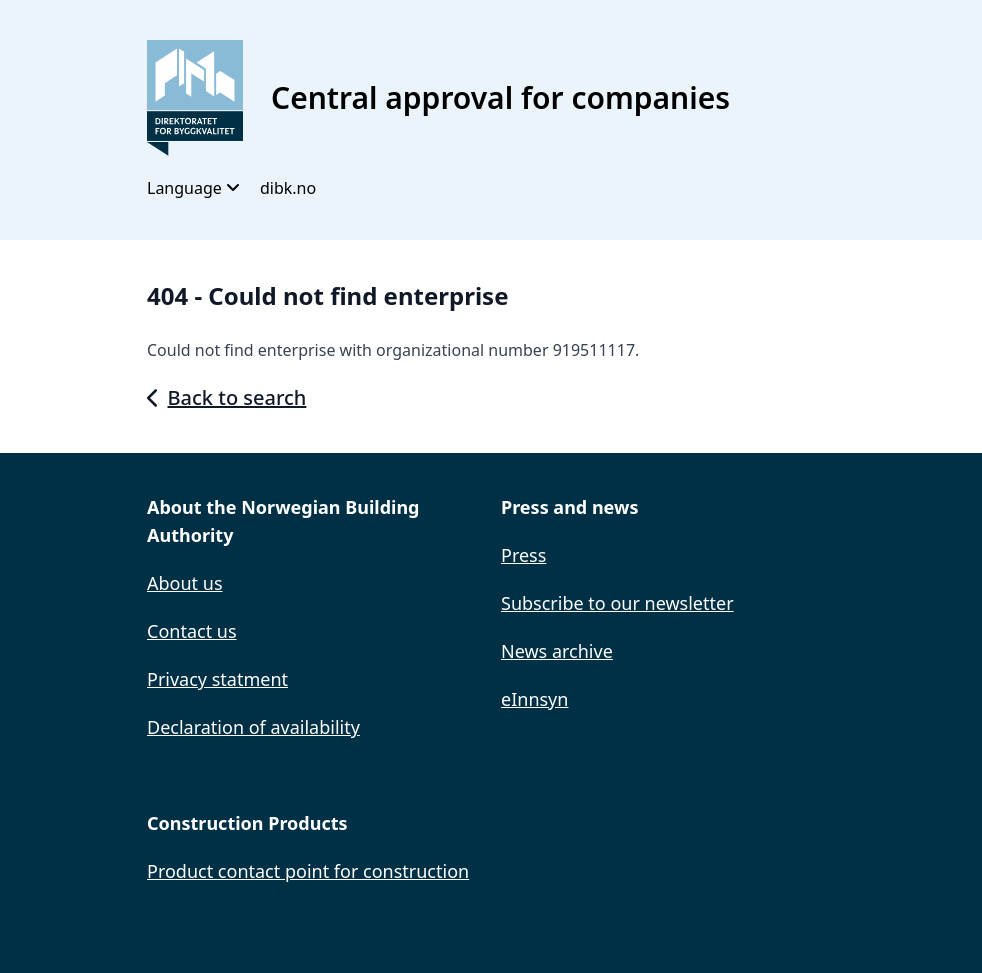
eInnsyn (534, 699)
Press (523, 555)
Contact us (192, 631)
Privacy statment (217, 679)
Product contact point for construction (308, 871)
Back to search (226, 397)
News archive (557, 651)
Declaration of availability (253, 727)
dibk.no (288, 188)
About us (185, 583)
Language (193, 188)
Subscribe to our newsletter (617, 603)
